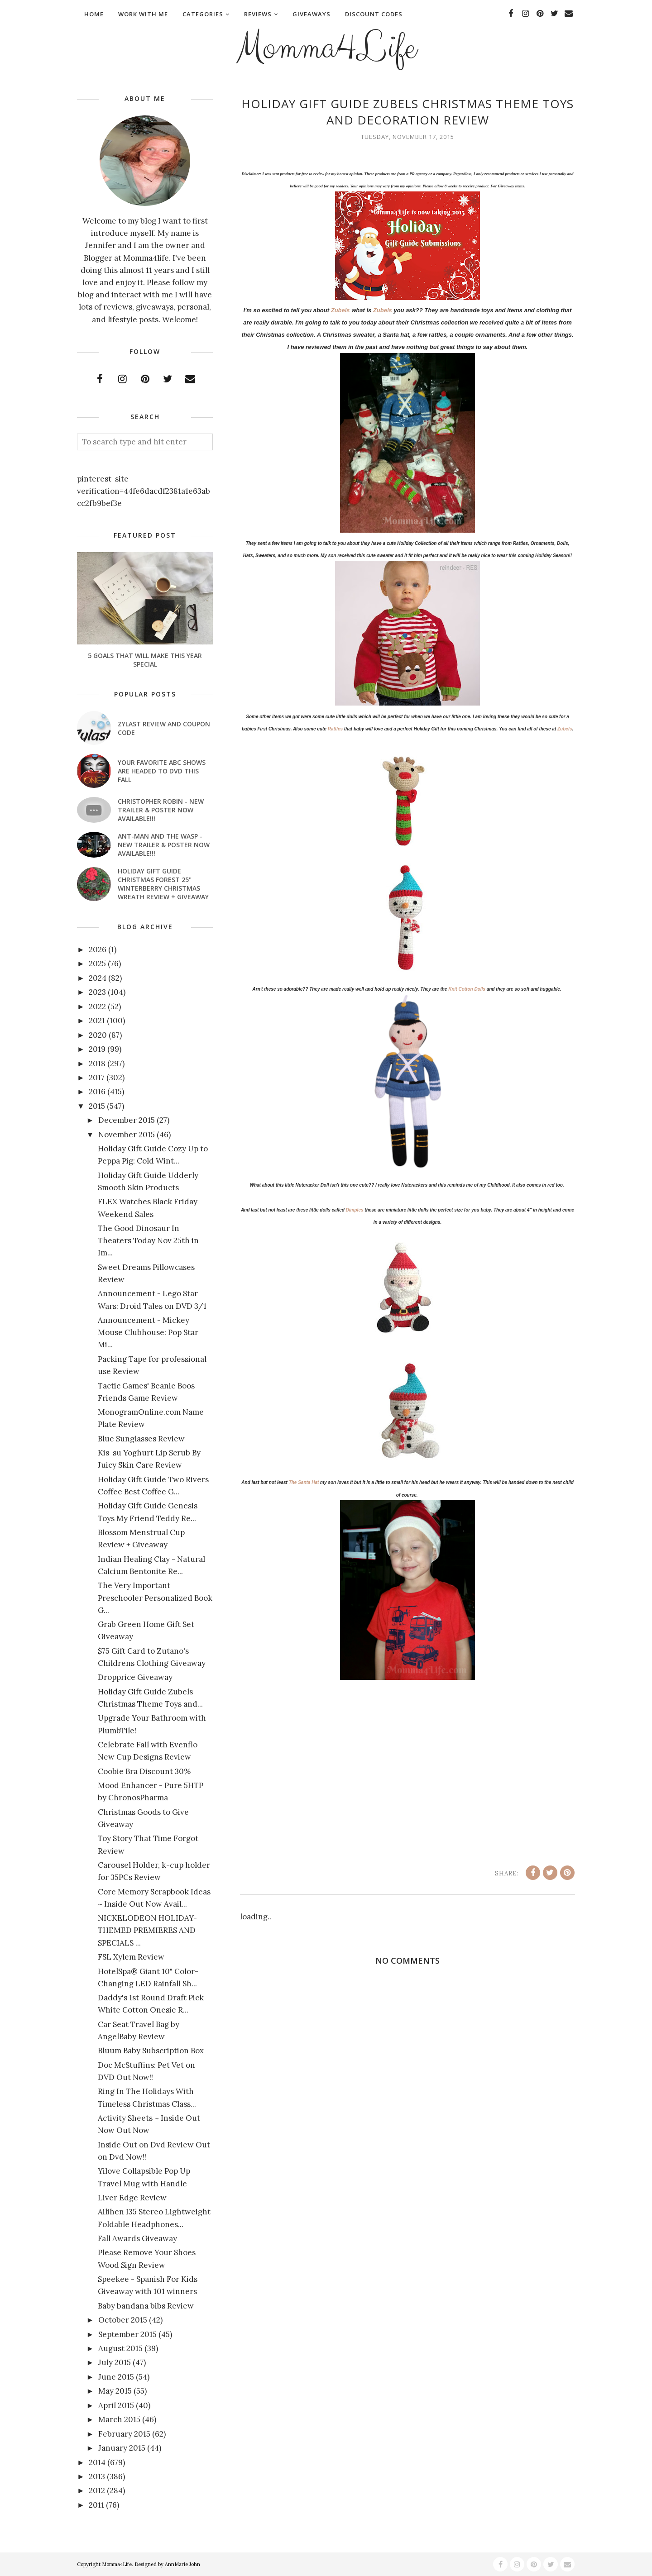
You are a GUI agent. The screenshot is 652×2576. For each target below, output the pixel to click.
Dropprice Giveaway (135, 1677)
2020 (98, 1035)
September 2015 (127, 2334)
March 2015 (119, 2419)
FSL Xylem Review (131, 1957)
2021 (97, 1021)
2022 (97, 1006)
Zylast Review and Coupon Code (164, 728)
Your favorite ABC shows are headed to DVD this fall (162, 771)
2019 (97, 1049)
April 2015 (116, 2405)
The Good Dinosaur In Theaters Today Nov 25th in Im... (148, 1240)
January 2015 (121, 2448)
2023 (97, 992)
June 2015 (116, 2377)
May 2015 (115, 2391)
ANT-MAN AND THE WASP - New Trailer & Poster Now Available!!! (164, 845)
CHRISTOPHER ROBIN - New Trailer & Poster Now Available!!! (161, 810)
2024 (97, 978)
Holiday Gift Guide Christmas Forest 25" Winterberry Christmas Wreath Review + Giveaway (163, 884)
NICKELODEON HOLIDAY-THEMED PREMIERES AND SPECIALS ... (147, 1930)
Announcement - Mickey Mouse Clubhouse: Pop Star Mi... (148, 1332)
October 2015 (122, 2320)
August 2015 (120, 2348)
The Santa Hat (304, 1482)
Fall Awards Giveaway (137, 2238)
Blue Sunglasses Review (141, 1439)
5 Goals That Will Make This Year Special (145, 659)
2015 (97, 1106)
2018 (97, 1064)
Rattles (335, 728)
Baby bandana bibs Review (146, 2306)
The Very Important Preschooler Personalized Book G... (155, 1597)
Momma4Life (326, 48)
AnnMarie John (182, 2564)
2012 (97, 2490)
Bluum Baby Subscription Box (151, 2051)
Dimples (355, 1209)
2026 (97, 949)
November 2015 (126, 1135)
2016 (97, 1092)
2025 (97, 963)
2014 (97, 2462)
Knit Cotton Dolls (466, 989)
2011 (96, 2505)
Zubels (340, 310)
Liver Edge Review (132, 2198)
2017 (97, 1078)
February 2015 (124, 2434)
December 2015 (126, 1120)
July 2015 (114, 2362)
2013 (97, 2476)
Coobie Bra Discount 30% (144, 1771)
